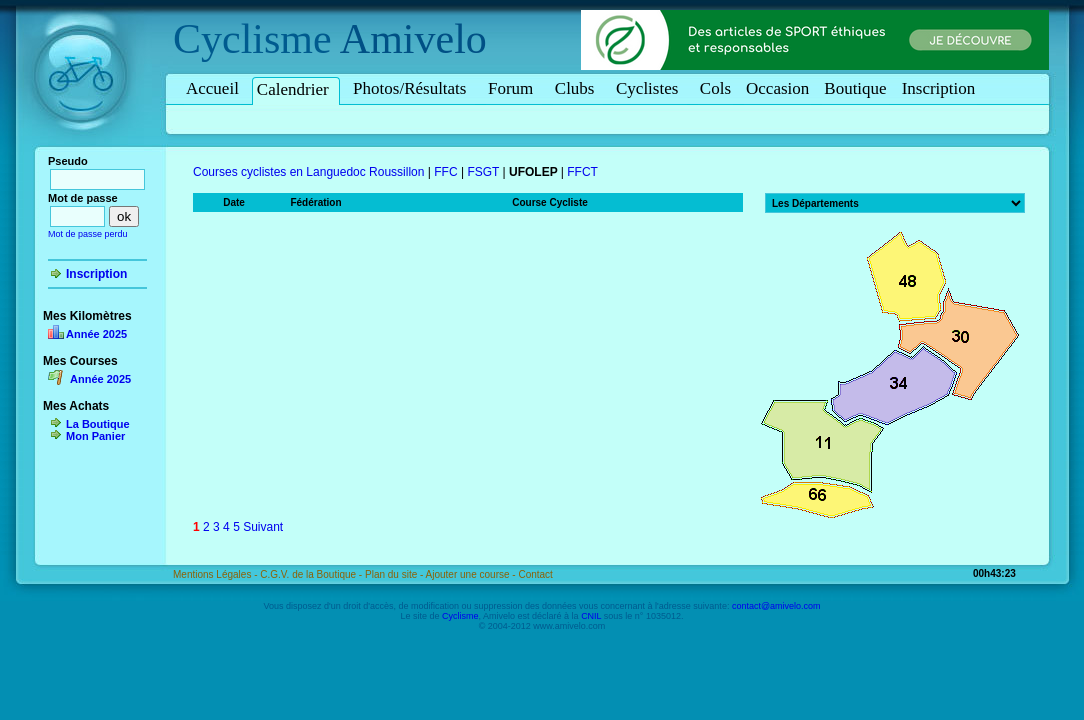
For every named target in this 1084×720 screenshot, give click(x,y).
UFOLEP (533, 172)
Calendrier (296, 89)
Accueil (212, 88)
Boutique (855, 88)
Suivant (263, 527)
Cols (715, 88)
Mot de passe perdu (88, 234)
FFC (445, 172)
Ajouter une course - (472, 574)
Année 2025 (96, 334)
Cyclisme (252, 39)
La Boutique (98, 424)
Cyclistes (650, 88)
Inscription (939, 88)
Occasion (777, 88)
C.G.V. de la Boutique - (312, 574)
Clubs (578, 88)
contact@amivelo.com (776, 606)
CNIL (591, 616)
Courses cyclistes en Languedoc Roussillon (308, 172)
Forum (514, 88)
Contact (535, 574)
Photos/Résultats (413, 88)
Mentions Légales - (216, 574)
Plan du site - (395, 574)
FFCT (582, 172)
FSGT (483, 172)
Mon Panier (95, 436)
